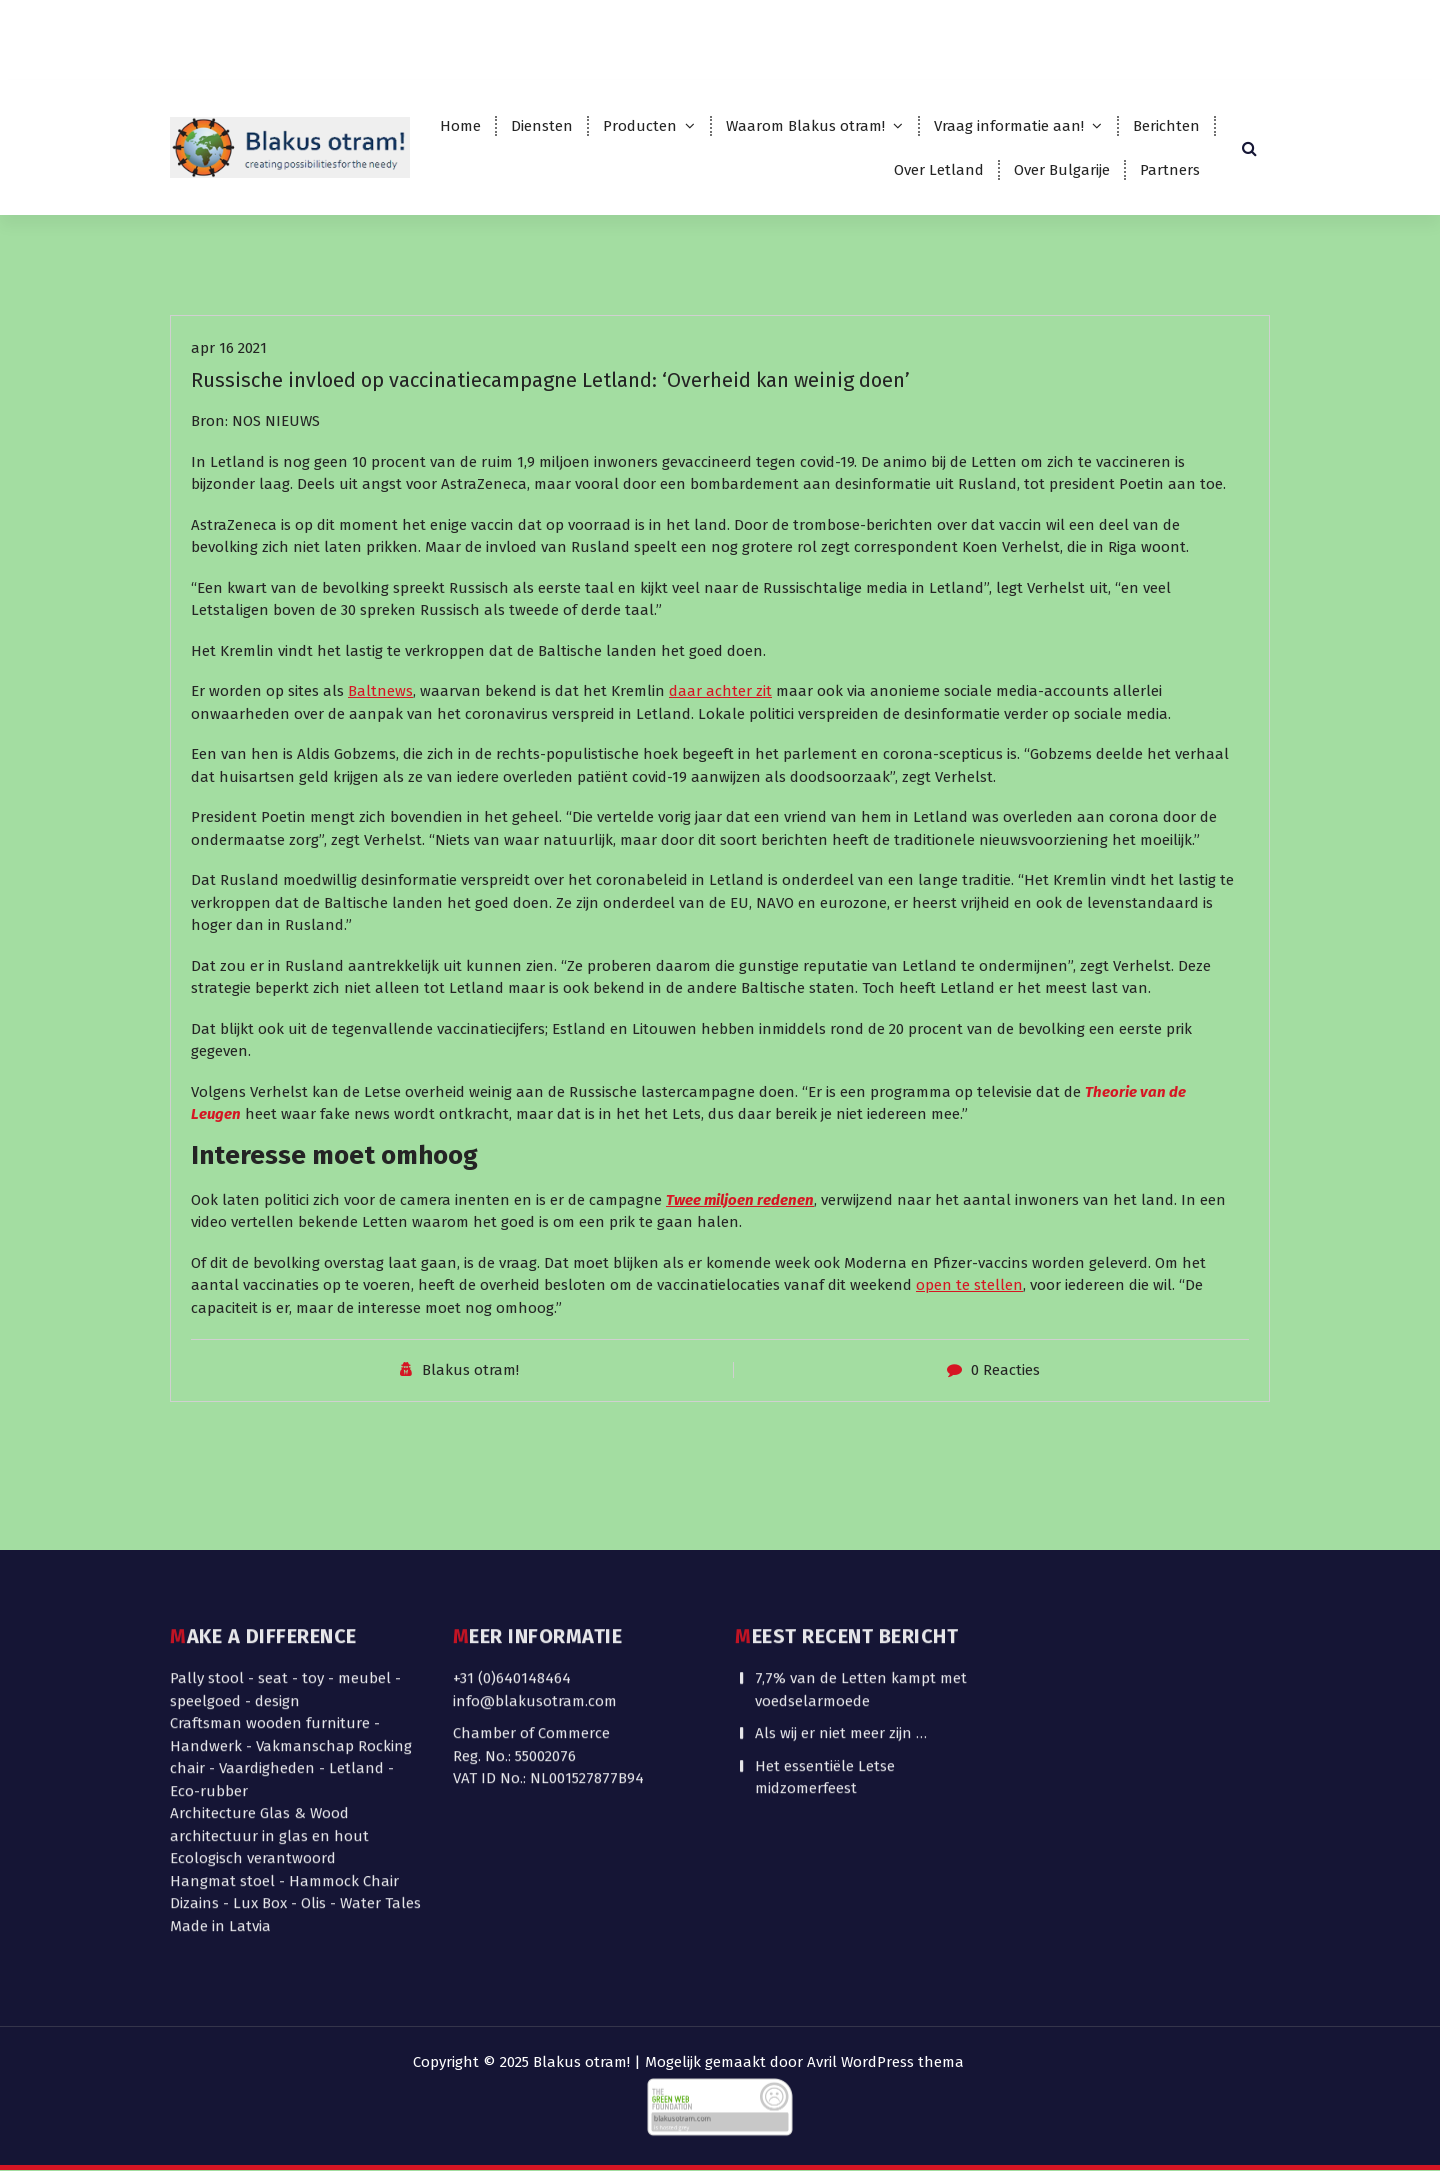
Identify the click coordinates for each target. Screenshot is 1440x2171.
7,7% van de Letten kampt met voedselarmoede (861, 1565)
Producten (640, 126)
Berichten (1166, 126)
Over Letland (939, 170)
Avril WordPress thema (885, 2062)
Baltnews (380, 729)
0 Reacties (1005, 1408)
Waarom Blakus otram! (805, 126)
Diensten (542, 126)
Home (460, 126)
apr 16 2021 (229, 386)
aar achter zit (725, 729)
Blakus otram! (470, 1408)
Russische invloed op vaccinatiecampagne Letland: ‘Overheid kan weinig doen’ (550, 418)
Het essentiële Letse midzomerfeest (825, 1652)
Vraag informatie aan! (1009, 126)
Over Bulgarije (1062, 170)
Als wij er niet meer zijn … (841, 1609)
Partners (1170, 170)
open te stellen (969, 1323)
